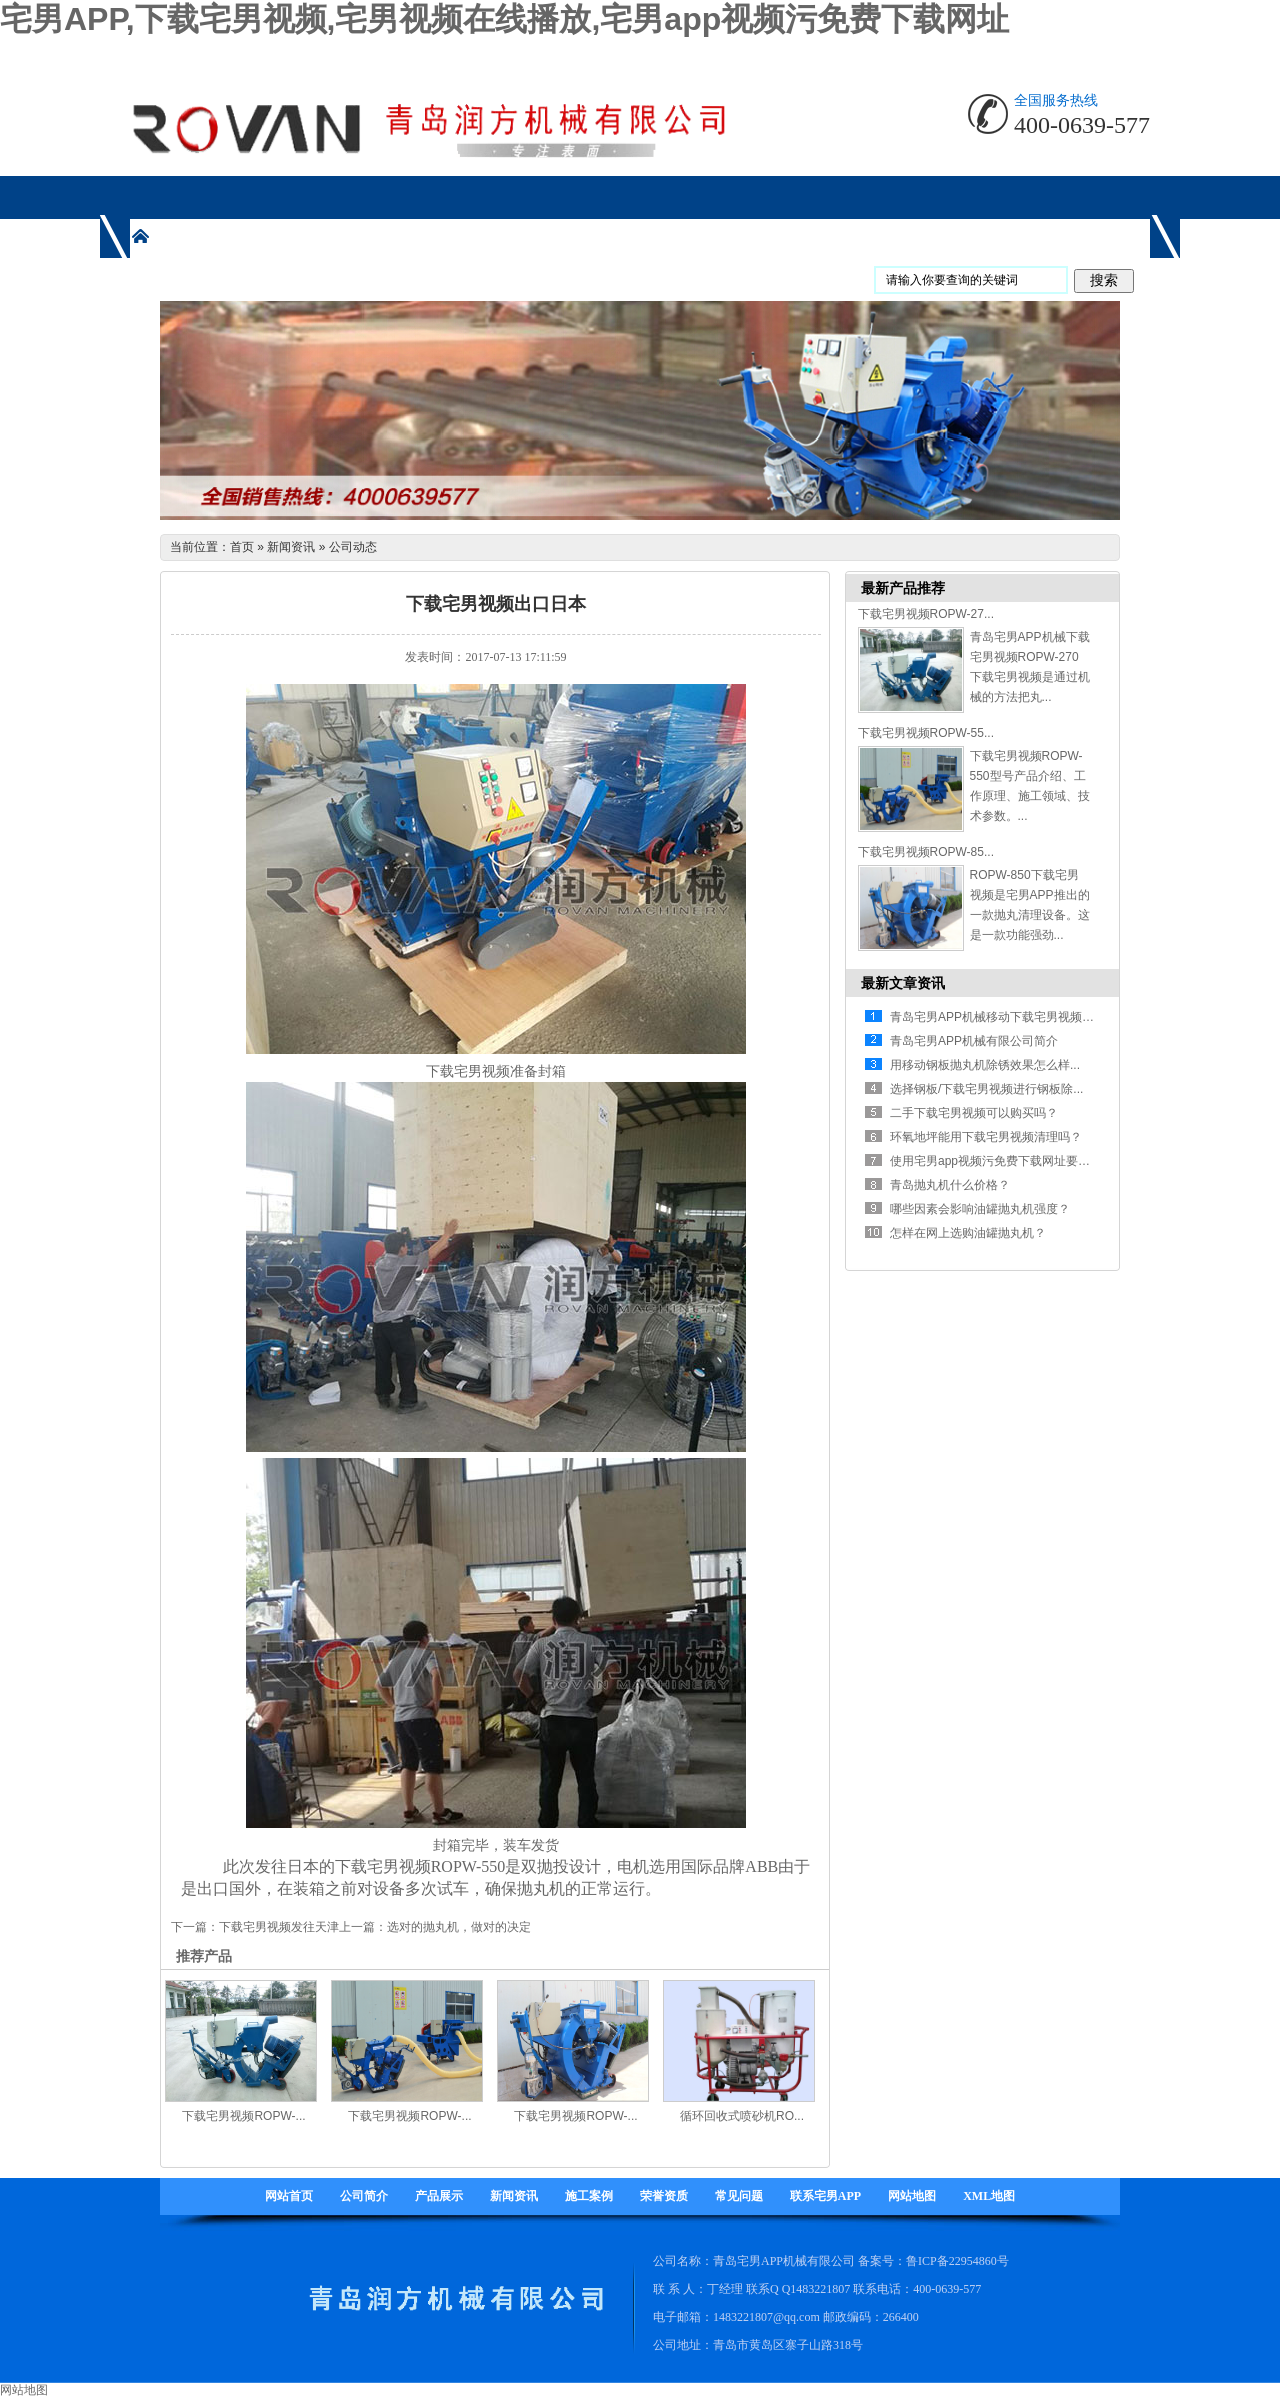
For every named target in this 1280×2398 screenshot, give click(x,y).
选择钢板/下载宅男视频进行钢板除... (986, 1089)
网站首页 (289, 2196)
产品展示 (439, 2196)
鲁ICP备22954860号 (957, 2261)
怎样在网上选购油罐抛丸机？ (968, 1233)
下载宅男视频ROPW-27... (926, 614)
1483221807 (820, 2289)
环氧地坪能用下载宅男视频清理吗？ (986, 1137)
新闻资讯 (291, 547)
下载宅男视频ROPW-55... (926, 733)
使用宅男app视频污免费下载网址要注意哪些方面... (1025, 1161)
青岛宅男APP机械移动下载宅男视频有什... (1003, 1017)
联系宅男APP (825, 2196)
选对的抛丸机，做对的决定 (459, 1927)
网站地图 (912, 2196)
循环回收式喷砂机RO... (742, 2116)
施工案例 (589, 2196)
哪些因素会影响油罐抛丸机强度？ (980, 1209)
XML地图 (989, 2196)
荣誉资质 (664, 2196)
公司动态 (353, 547)
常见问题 (739, 2196)
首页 (242, 547)
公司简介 (364, 2196)
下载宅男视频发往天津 (279, 1927)
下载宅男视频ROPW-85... (926, 852)
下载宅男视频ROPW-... (243, 2116)
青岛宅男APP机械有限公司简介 (974, 1041)
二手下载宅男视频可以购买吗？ (974, 1113)
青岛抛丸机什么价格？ (950, 1185)
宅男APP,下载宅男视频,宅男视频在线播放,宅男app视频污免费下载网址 (504, 19)
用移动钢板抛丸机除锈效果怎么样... (985, 1065)
